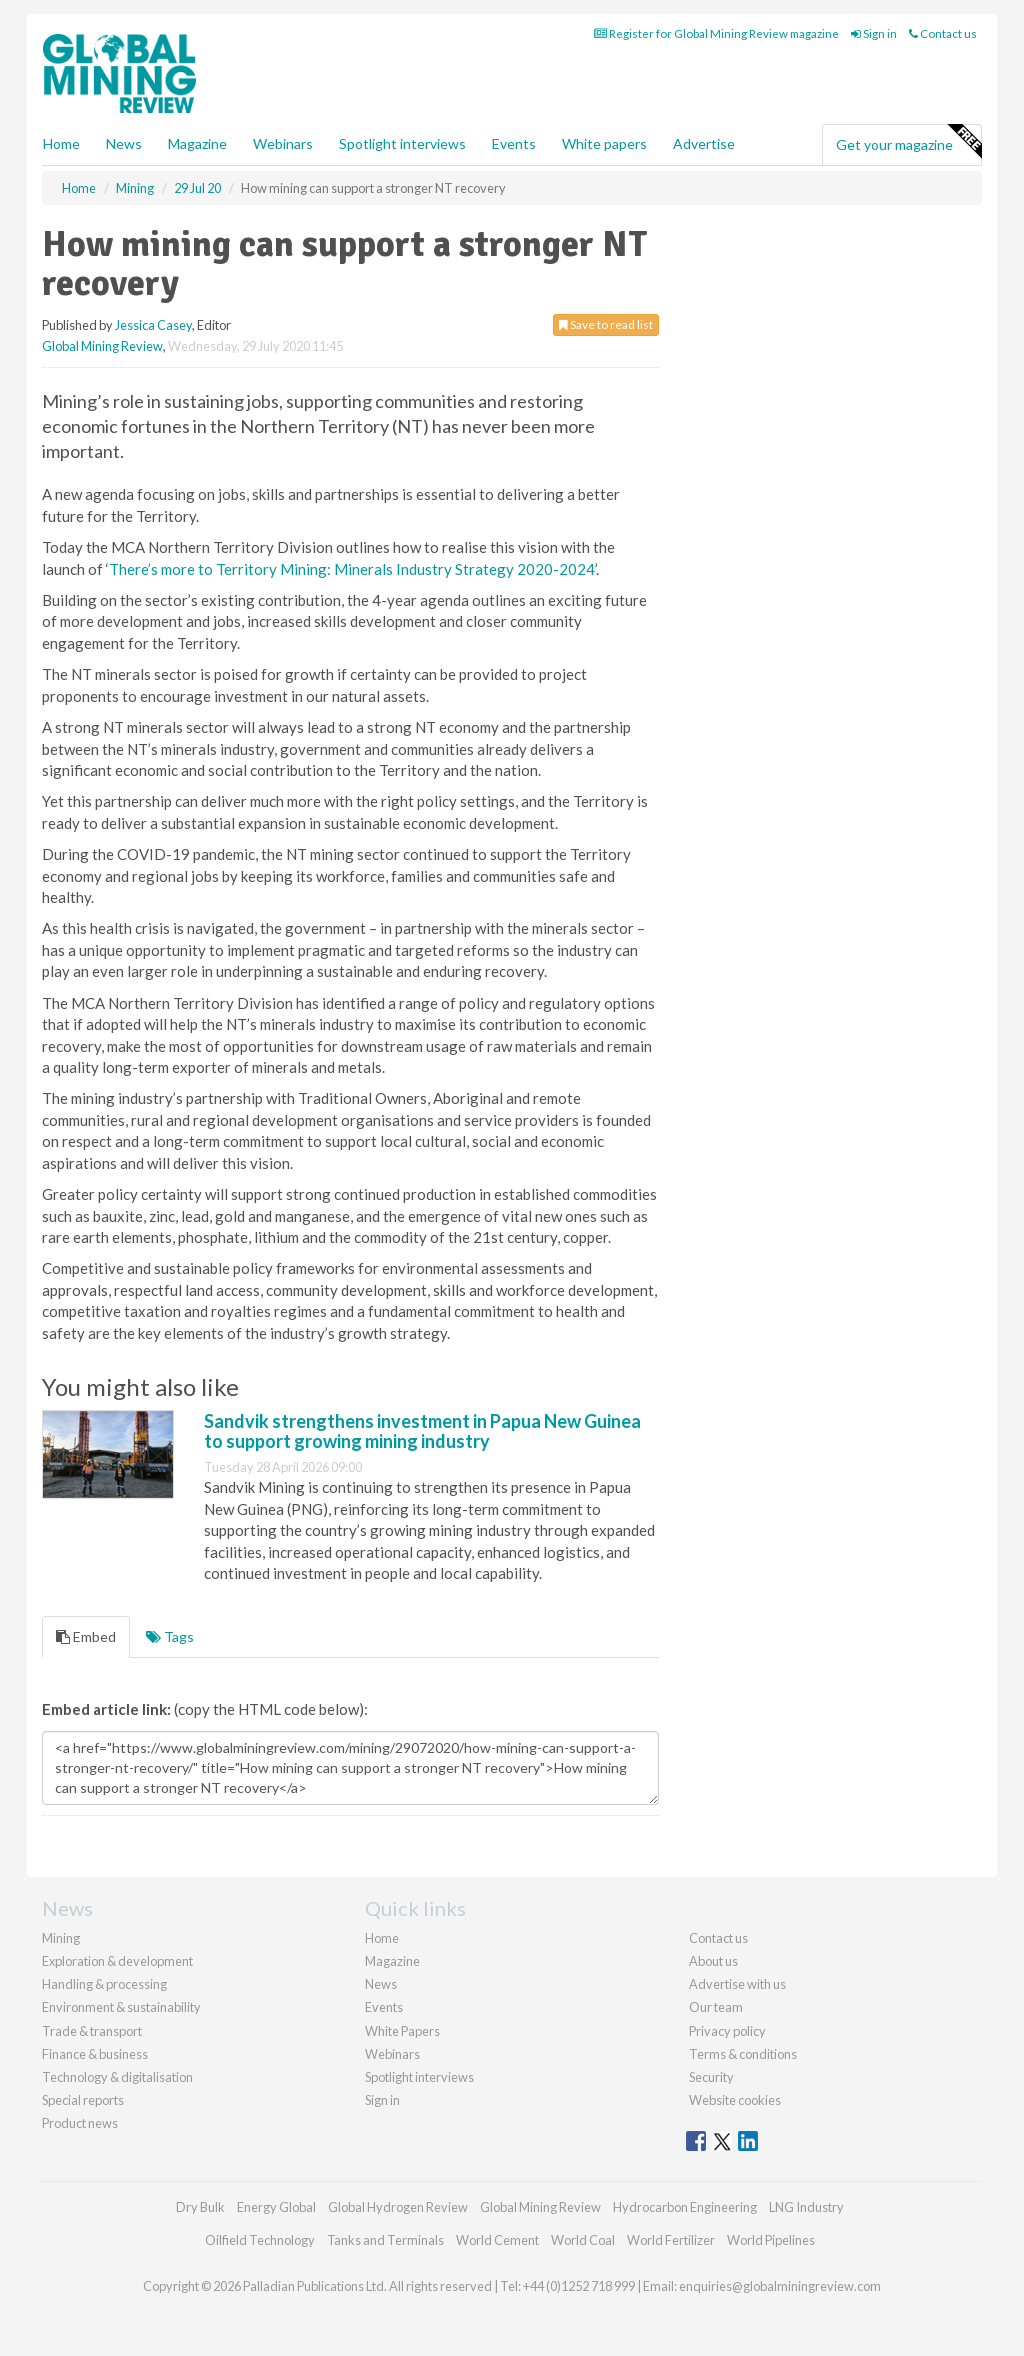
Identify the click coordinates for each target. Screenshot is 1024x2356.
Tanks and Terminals (385, 2240)
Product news (80, 2123)
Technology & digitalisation (117, 2077)
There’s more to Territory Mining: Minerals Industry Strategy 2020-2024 (352, 569)
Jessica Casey (153, 325)
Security (711, 2077)
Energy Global (276, 2207)
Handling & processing (104, 1984)
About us (713, 1961)
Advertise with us (737, 1984)
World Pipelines (771, 2240)
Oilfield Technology (260, 2240)
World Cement (497, 2240)
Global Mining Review (102, 346)
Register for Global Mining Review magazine (716, 33)
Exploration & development (117, 1961)
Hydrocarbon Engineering (685, 2207)
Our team (716, 2007)
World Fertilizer (671, 2240)
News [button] (124, 143)
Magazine (197, 143)
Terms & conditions (743, 2054)
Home (61, 143)
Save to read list (606, 324)
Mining (61, 1938)
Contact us (943, 33)
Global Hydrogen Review (398, 2207)
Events (514, 143)
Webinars (283, 143)
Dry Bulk (200, 2207)
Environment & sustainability (121, 2007)
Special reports (83, 2100)
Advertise (704, 143)
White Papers (402, 2031)
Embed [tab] (86, 1636)
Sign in (874, 33)
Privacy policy (727, 2031)
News (381, 1984)
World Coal (583, 2240)
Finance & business (95, 2054)
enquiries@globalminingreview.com (780, 2286)
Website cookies (735, 2100)
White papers (604, 143)
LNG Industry (806, 2207)
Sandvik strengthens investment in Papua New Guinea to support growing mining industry (422, 1431)
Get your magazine (908, 142)
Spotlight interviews (402, 143)
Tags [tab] (170, 1636)
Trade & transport (92, 2031)
